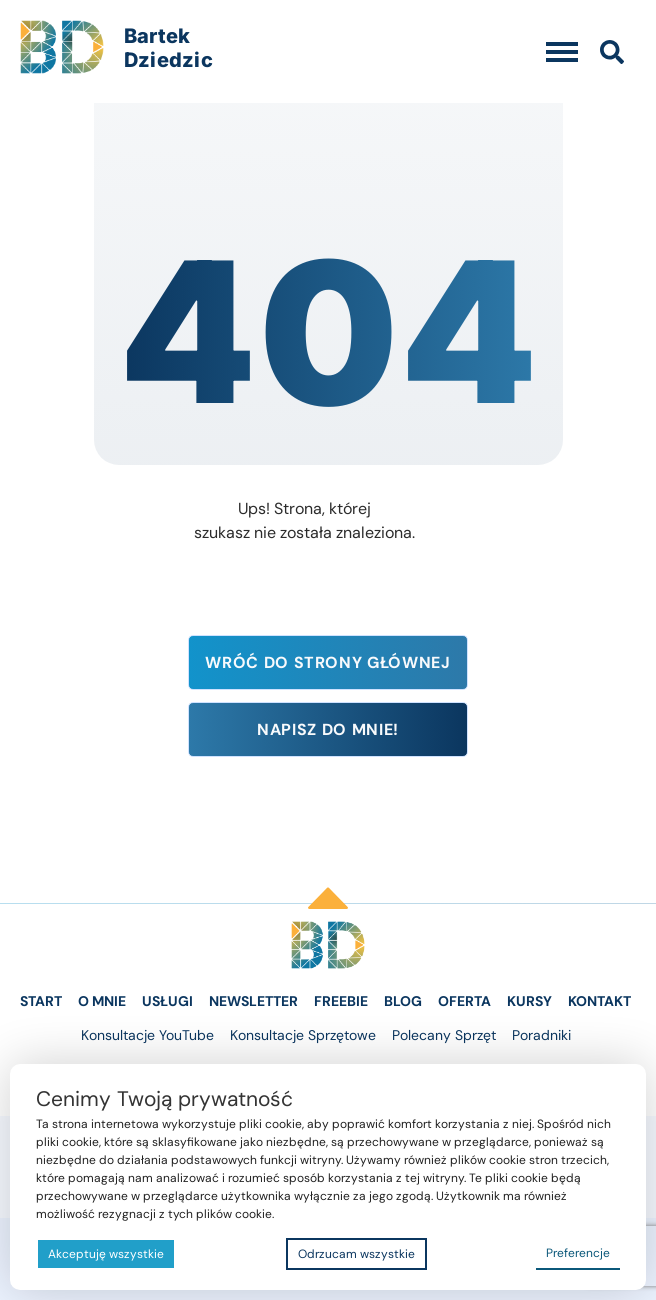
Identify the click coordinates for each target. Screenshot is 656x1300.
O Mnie (102, 1001)
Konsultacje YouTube (147, 1035)
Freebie (341, 1001)
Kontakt (599, 1001)
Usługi (167, 1001)
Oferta (464, 1001)
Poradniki (541, 1035)
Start (41, 1001)
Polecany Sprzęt (444, 1035)
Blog (403, 1001)
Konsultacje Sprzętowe (303, 1035)
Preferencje (578, 1253)
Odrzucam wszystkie (356, 1254)
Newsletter (253, 1001)
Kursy (529, 1001)
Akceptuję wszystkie (106, 1254)
